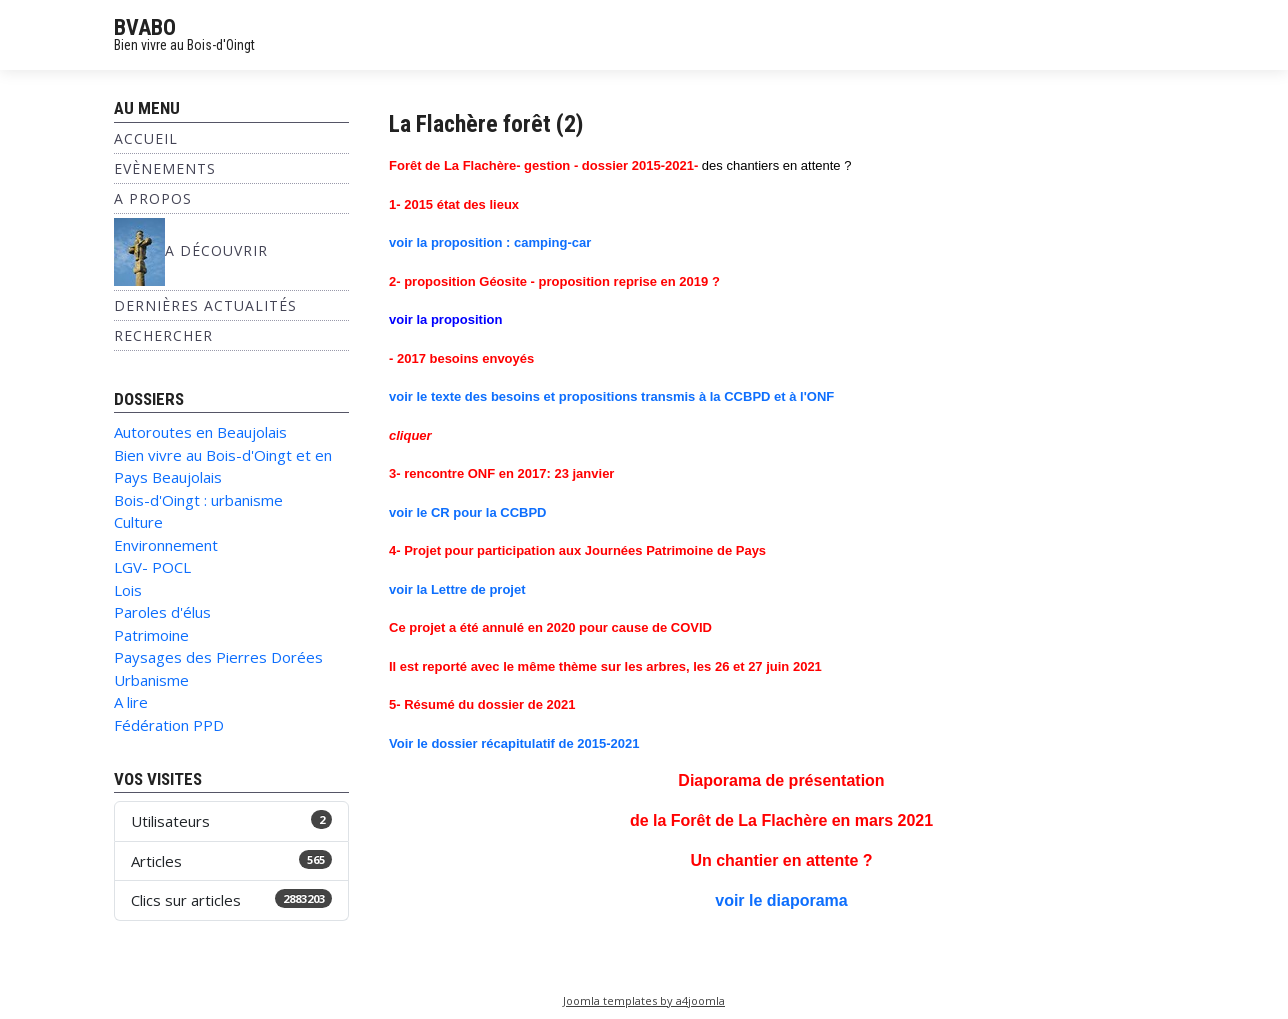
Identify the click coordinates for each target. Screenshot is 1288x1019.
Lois (128, 590)
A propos (153, 198)
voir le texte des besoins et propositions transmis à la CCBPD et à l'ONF (611, 396)
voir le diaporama (781, 900)
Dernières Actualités (205, 305)
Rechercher (163, 335)
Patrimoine (151, 635)
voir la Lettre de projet (457, 589)
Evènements (165, 168)
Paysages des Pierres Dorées (218, 657)
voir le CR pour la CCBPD (467, 512)
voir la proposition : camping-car (490, 242)
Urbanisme (151, 680)
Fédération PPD (169, 725)
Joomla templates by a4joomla (644, 1000)
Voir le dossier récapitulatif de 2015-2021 (514, 743)
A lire (131, 702)
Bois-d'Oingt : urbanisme (198, 500)
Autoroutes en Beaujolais (200, 432)
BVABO (145, 27)
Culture (138, 522)
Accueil (146, 138)
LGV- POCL (152, 567)
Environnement (166, 545)
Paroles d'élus (162, 612)
